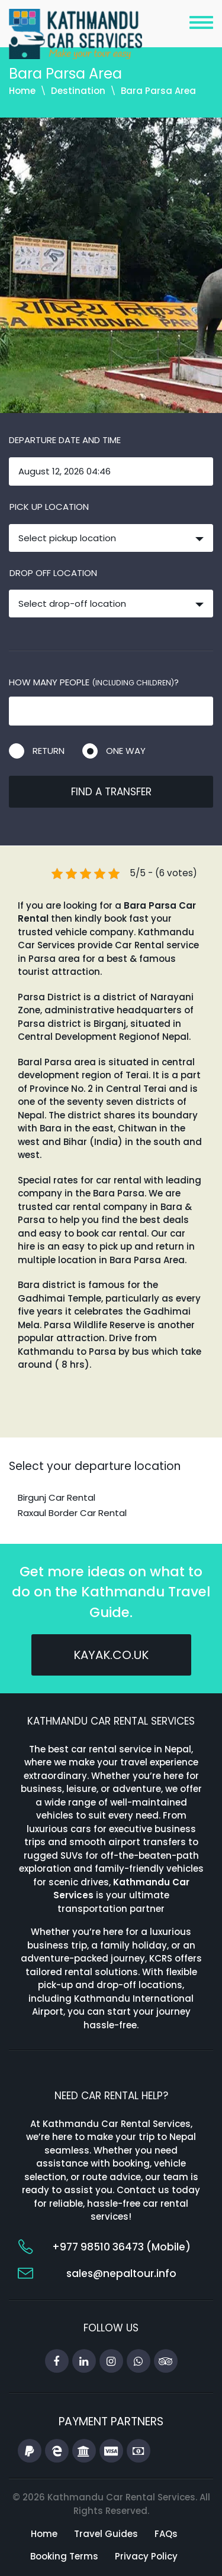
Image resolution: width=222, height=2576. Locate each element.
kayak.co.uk (111, 1655)
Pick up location (49, 506)
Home (22, 90)
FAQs (166, 2534)
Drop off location (53, 573)
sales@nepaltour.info (121, 2273)
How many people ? (94, 682)
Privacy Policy (146, 2556)
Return (49, 750)
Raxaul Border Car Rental (72, 1513)
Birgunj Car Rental (56, 1497)
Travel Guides (106, 2534)
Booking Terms (64, 2556)
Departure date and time (65, 440)
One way (126, 750)
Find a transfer (111, 792)
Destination (78, 90)
